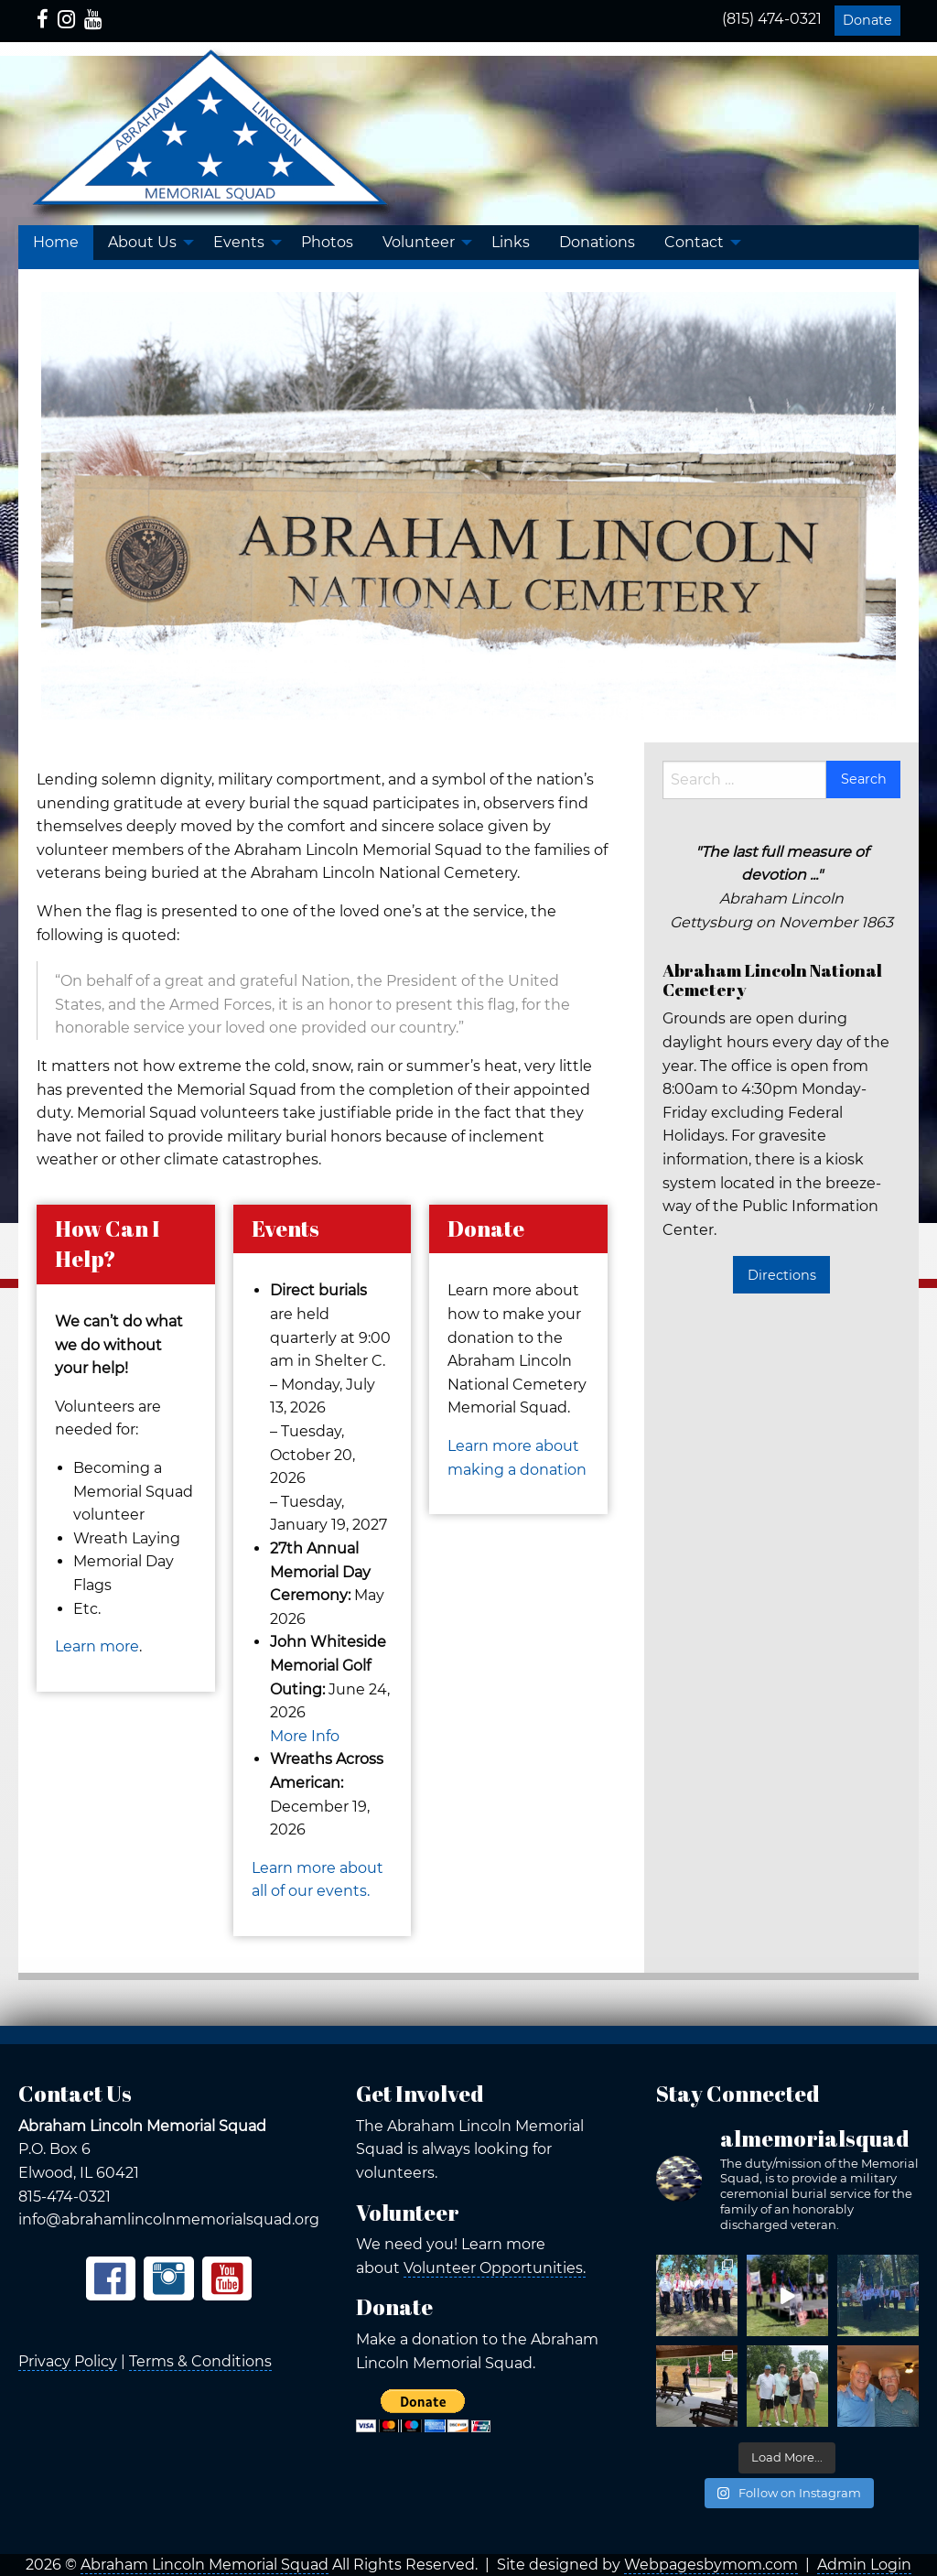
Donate (867, 20)
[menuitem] (55, 242)
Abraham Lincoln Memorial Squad (204, 2564)
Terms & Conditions (200, 2361)
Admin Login (864, 2564)
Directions (782, 1275)
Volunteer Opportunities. (495, 2268)
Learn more (97, 1646)
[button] (146, 242)
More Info (304, 1736)
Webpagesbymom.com (711, 2564)
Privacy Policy (67, 2361)
